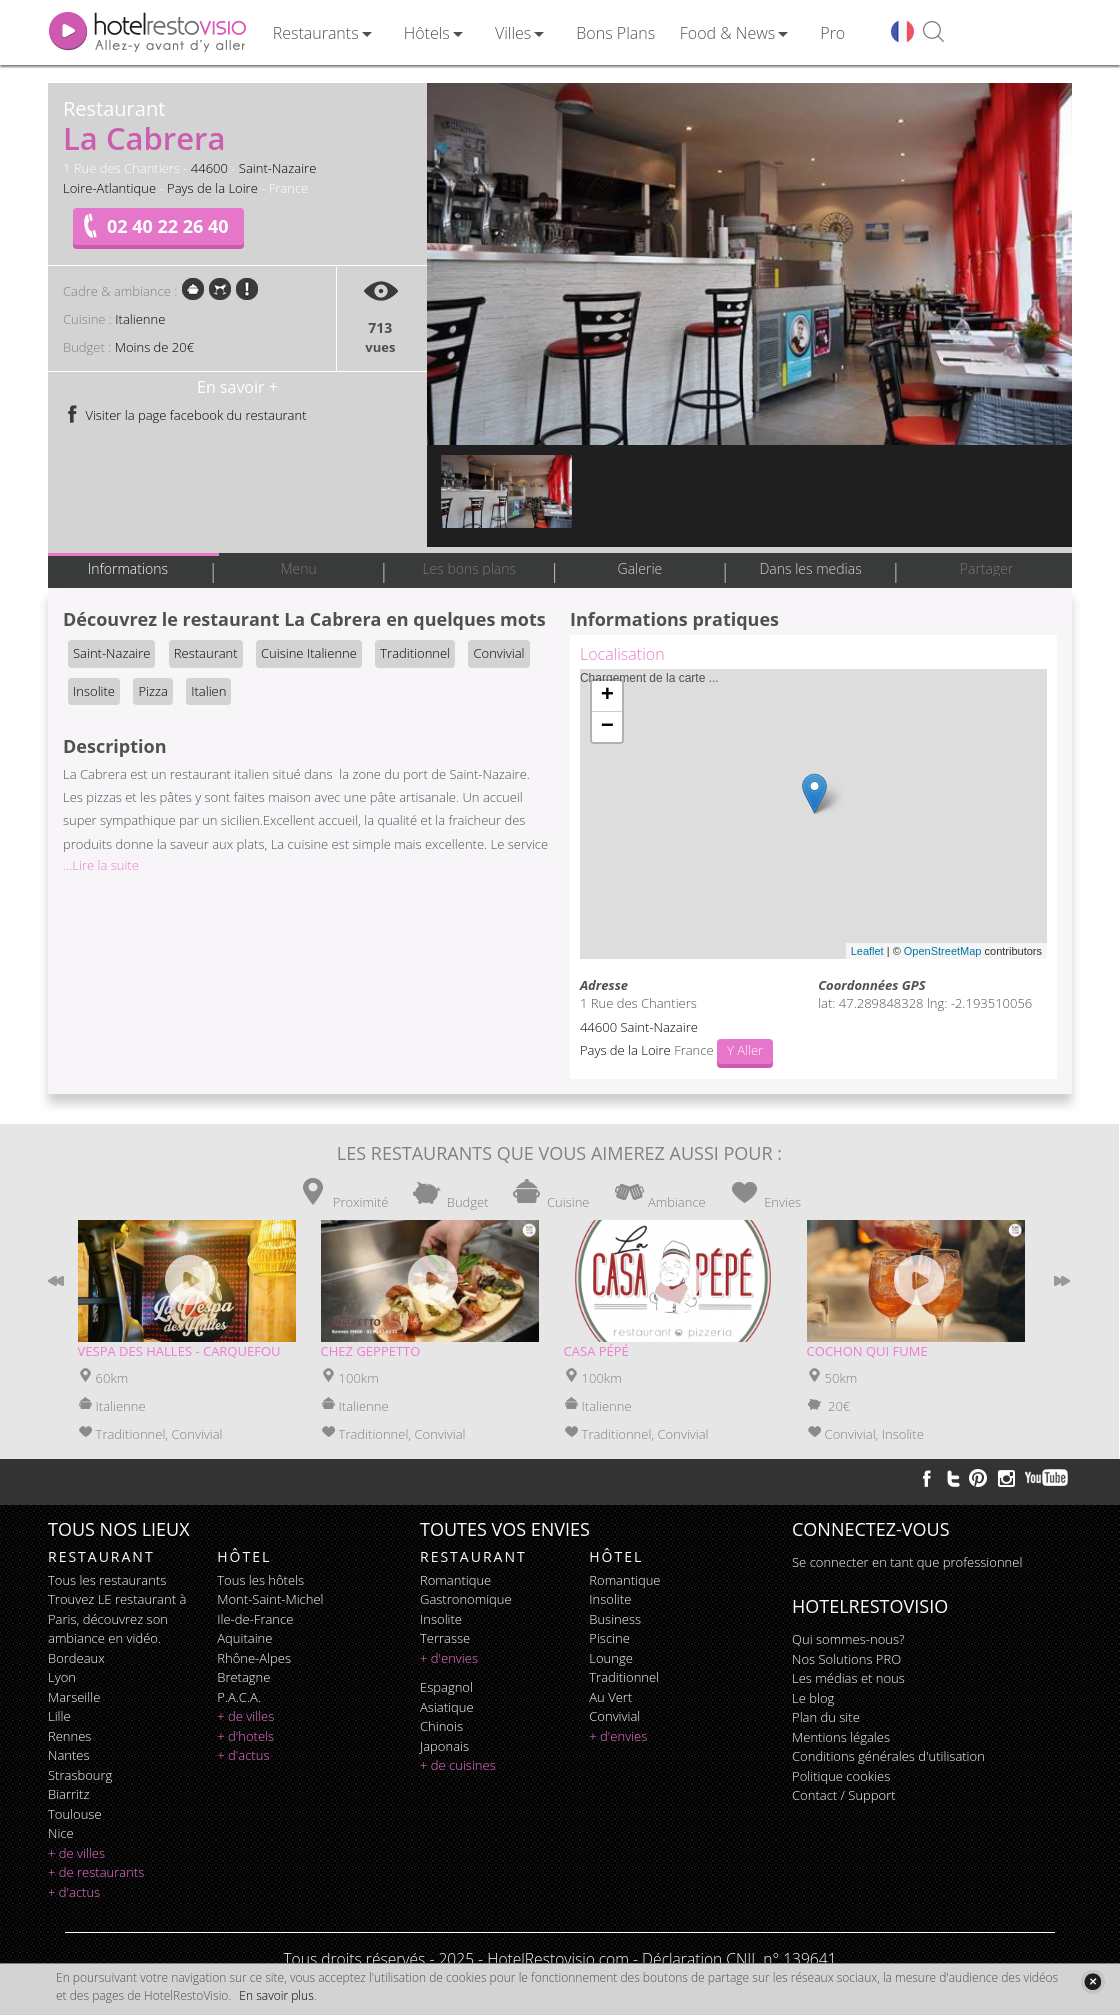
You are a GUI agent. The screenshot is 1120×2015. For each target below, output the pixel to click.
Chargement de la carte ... (811, 814)
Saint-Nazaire (277, 168)
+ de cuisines (458, 1765)
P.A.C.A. (239, 1697)
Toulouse (75, 1814)
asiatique (447, 1707)
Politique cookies (841, 1776)
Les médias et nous (848, 1678)
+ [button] (607, 696)
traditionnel (624, 1677)
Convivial (498, 653)
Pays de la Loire (212, 188)
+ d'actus (74, 1892)
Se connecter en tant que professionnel (907, 1562)
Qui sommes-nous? (848, 1639)
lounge (611, 1658)
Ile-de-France (255, 1619)
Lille (59, 1716)
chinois (441, 1726)
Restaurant (206, 653)
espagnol (446, 1687)
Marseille (74, 1697)
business (615, 1619)
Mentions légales (841, 1737)
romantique (455, 1580)
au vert (610, 1697)
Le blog (813, 1698)
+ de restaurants (96, 1872)
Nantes (68, 1755)
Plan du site (826, 1717)
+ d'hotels (245, 1736)
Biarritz (68, 1794)
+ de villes (76, 1853)
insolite (441, 1619)
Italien (208, 691)
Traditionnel (415, 653)
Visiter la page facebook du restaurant (185, 415)
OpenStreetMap (943, 951)
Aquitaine (244, 1638)
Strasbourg (80, 1775)
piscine (609, 1638)
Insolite (94, 691)
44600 (209, 168)
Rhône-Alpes (254, 1658)
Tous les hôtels (260, 1580)
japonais (444, 1746)
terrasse (445, 1638)
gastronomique (466, 1599)
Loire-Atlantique (109, 188)
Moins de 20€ (154, 347)
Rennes (69, 1736)
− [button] (607, 727)
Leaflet (867, 951)
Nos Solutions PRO (846, 1659)
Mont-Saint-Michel (270, 1599)
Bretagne (243, 1677)
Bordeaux (76, 1658)
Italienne (140, 319)
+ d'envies (449, 1658)
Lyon (62, 1677)
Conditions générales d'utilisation (888, 1756)
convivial (614, 1716)
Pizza (152, 691)
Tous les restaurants (107, 1580)
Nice (61, 1833)
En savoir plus (276, 1995)
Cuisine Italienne (309, 653)
